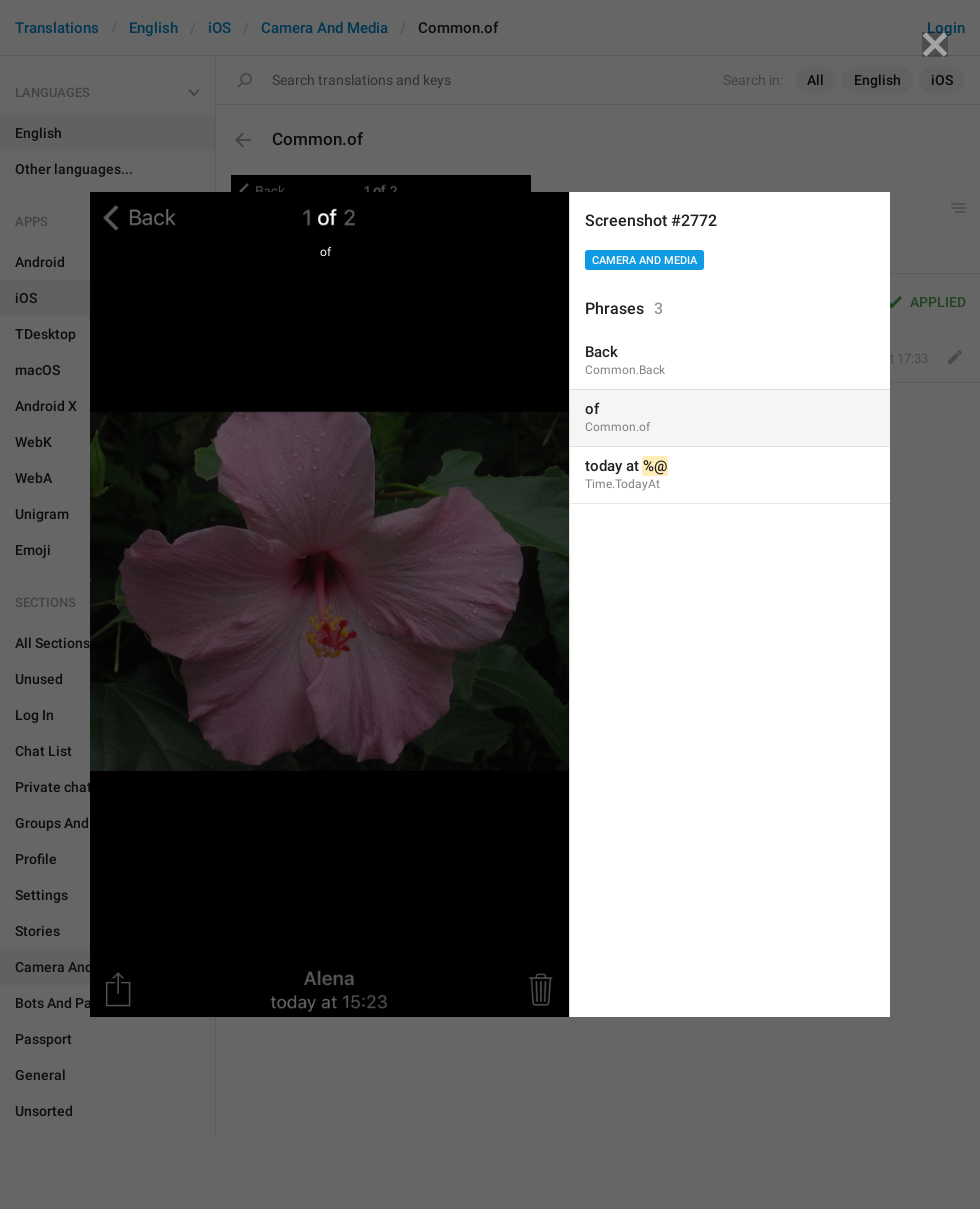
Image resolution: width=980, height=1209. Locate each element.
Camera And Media (644, 260)
